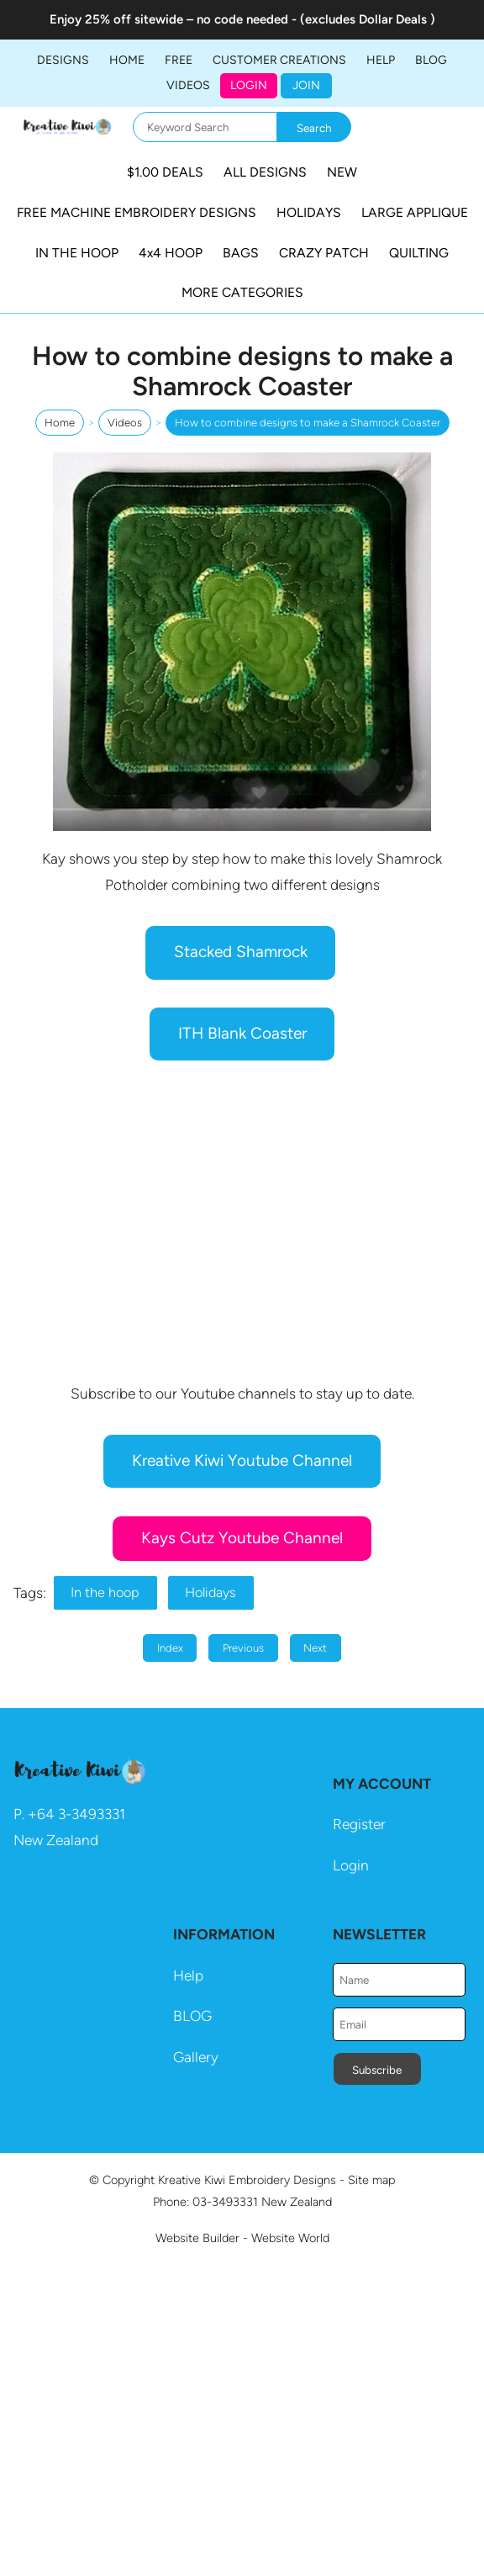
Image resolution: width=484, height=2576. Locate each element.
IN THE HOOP (76, 253)
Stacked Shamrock (241, 951)
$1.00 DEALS (165, 172)
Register (359, 1824)
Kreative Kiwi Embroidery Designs (247, 2179)
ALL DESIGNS (265, 172)
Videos (188, 85)
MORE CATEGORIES (242, 292)
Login (248, 85)
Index (170, 1648)
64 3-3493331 (81, 1814)
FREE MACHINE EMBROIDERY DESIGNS (136, 212)
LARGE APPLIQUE (414, 212)
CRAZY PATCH (324, 253)
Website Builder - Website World (242, 2237)
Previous (243, 1648)
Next (315, 1648)
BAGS (241, 253)
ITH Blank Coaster (242, 1033)
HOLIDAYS (308, 212)
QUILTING (419, 253)
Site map (371, 2179)
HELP (380, 60)
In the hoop (105, 1592)
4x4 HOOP (171, 253)
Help (188, 1975)
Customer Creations (279, 60)
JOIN (306, 85)
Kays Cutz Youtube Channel (242, 1537)
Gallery (195, 2057)
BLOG (431, 60)
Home (127, 60)
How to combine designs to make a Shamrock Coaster (307, 422)
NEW (342, 172)
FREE (178, 60)
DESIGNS (63, 60)
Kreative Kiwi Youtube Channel (242, 1460)
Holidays (210, 1592)
